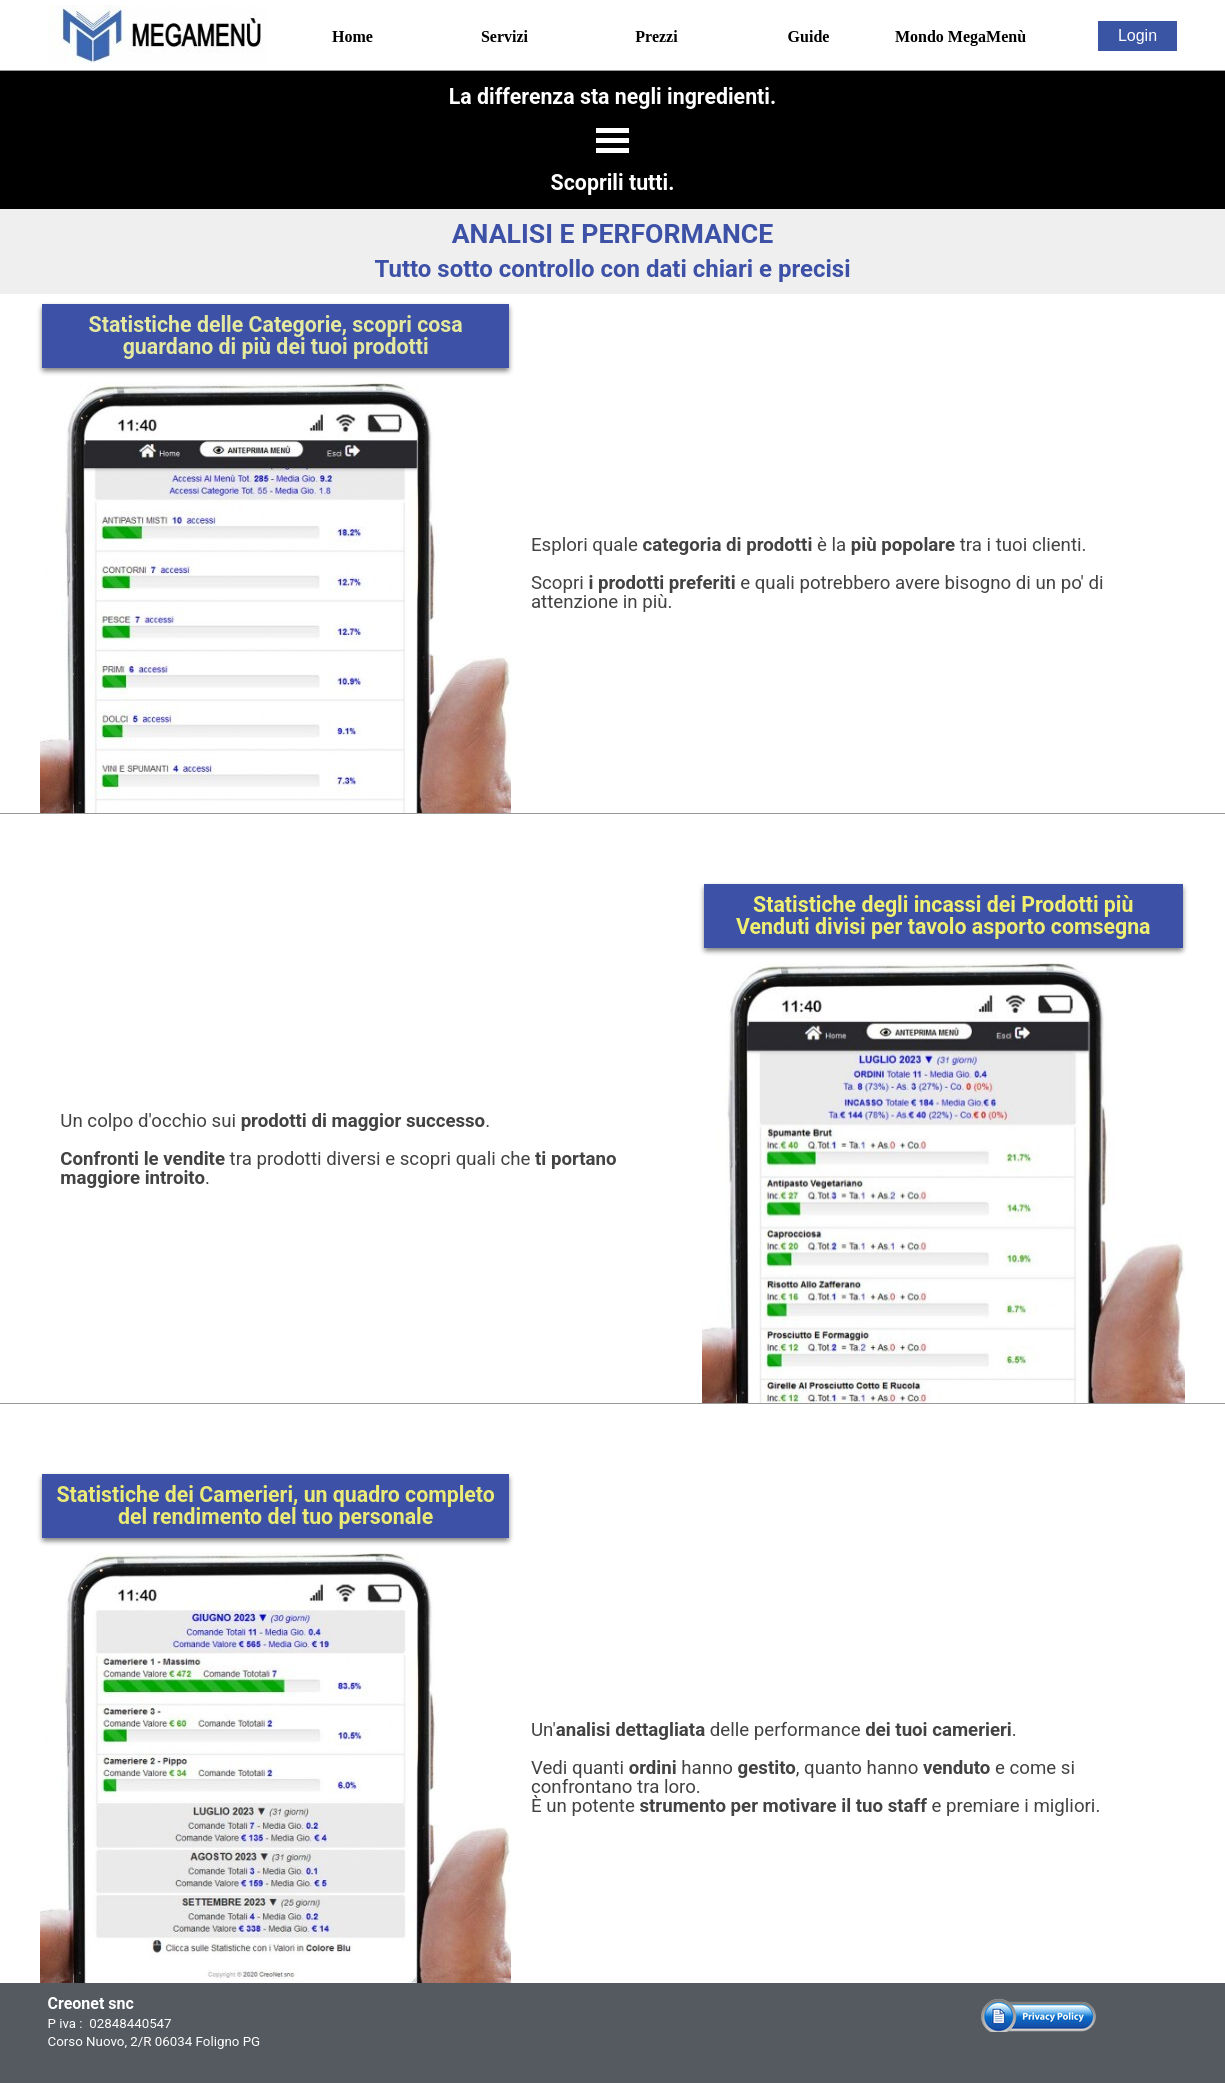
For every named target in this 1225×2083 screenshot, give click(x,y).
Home (352, 36)
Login (1137, 35)
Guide (809, 36)
